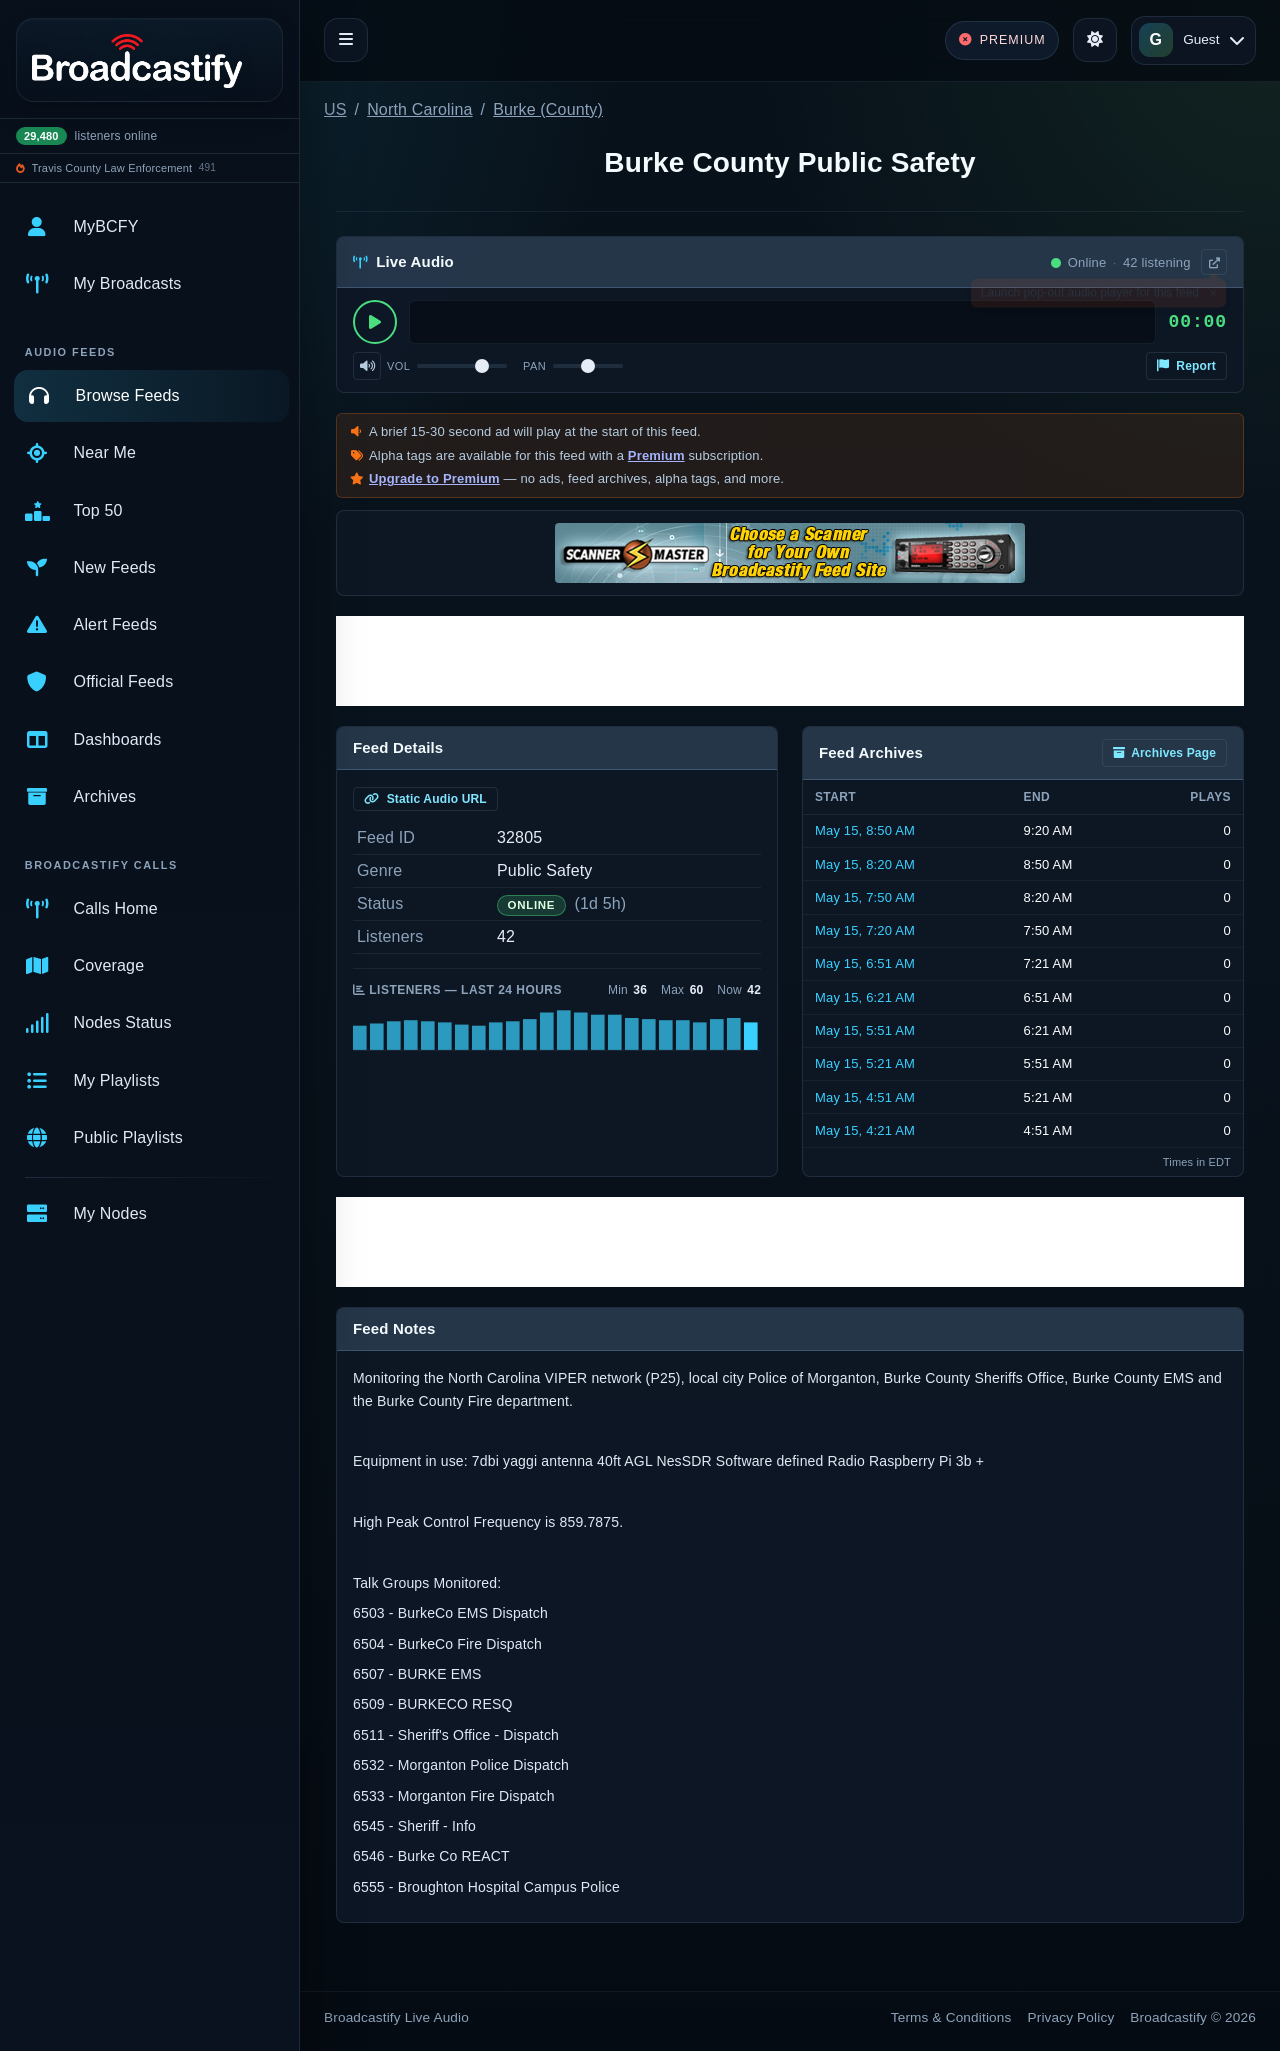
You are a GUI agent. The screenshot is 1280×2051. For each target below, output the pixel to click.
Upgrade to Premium (434, 478)
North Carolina (419, 109)
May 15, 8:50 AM (865, 830)
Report (1186, 366)
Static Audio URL (425, 799)
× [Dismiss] (1212, 297)
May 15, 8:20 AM (865, 864)
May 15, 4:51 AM (865, 1097)
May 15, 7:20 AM (865, 930)
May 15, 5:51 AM (865, 1030)
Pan (534, 366)
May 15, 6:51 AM (865, 963)
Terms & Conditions (951, 2017)
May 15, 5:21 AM (865, 1063)
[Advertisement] (790, 661)
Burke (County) (548, 109)
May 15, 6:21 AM (865, 997)
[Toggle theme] (1095, 40)
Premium (656, 455)
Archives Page (1164, 753)
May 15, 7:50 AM (865, 897)
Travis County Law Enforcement (112, 168)
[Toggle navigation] (346, 40)
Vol (398, 366)
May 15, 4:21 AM (865, 1130)
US (335, 109)
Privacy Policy (1071, 2017)
